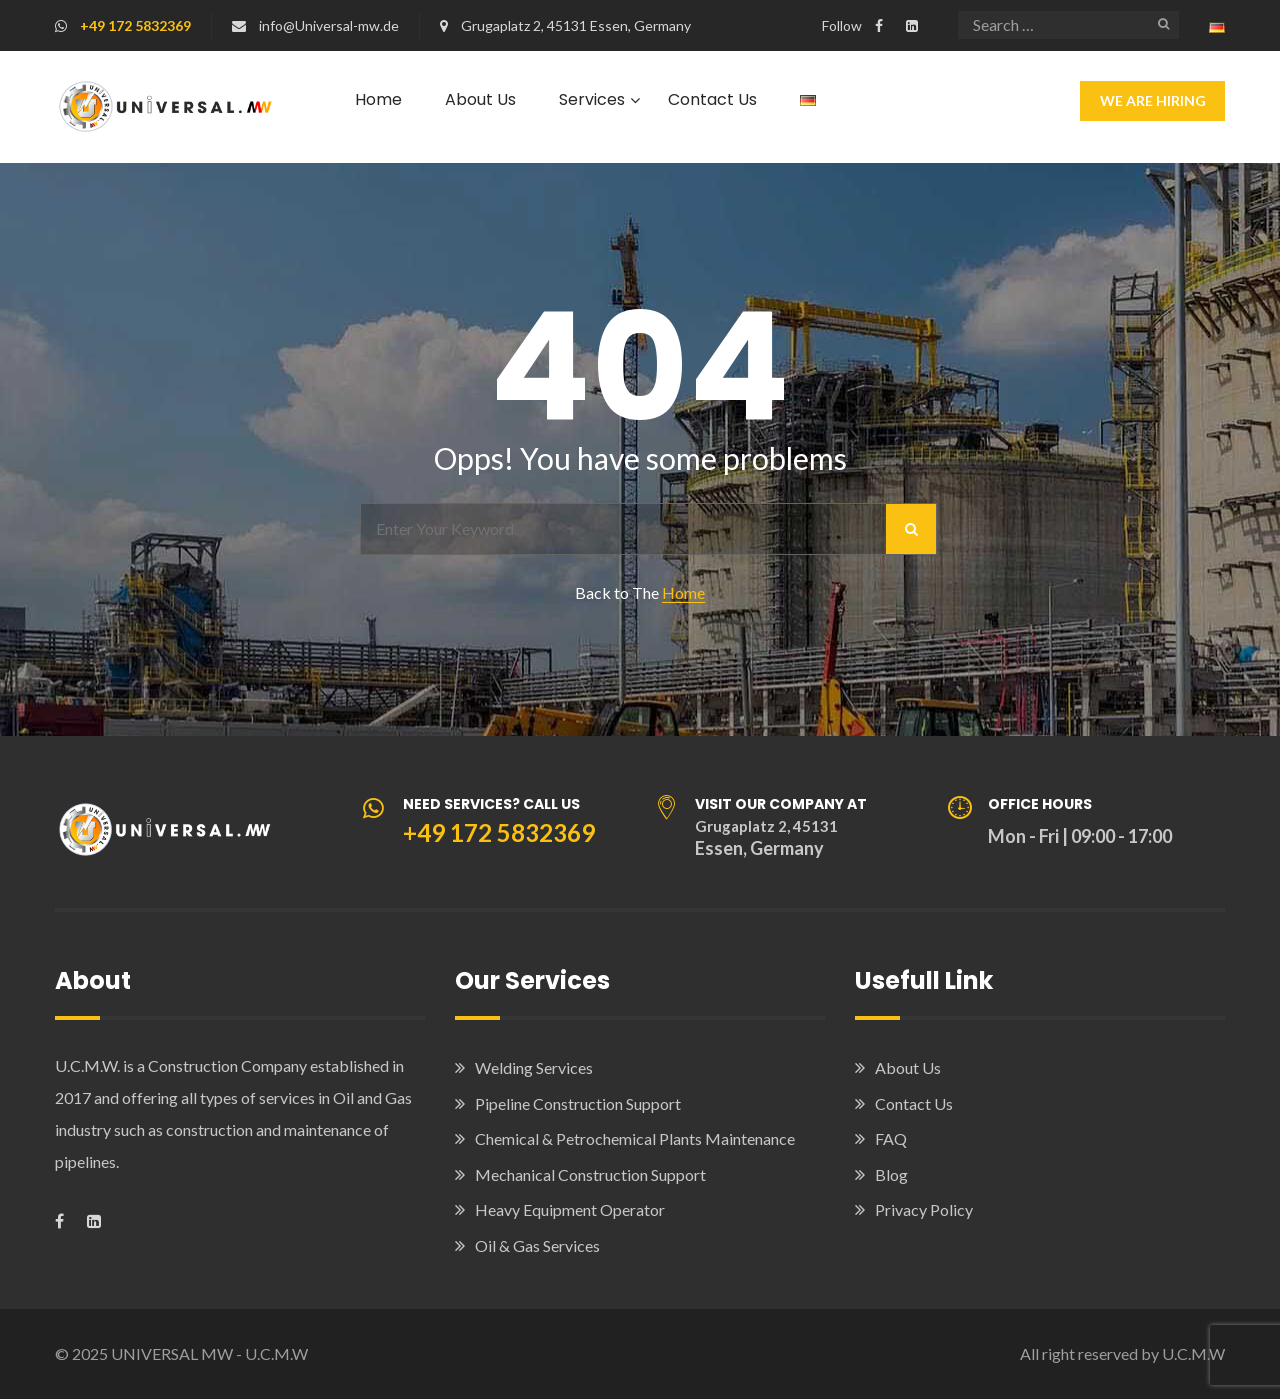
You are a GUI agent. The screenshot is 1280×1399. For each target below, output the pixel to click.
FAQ (891, 1138)
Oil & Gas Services (537, 1245)
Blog (891, 1174)
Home (378, 99)
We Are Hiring (1153, 100)
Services (592, 99)
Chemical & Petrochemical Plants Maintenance (635, 1138)
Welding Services (534, 1067)
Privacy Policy (924, 1209)
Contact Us (712, 99)
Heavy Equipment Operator (570, 1209)
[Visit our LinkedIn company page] (912, 25)
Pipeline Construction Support (578, 1103)
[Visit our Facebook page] (879, 25)
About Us (480, 99)
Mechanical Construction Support (590, 1174)
